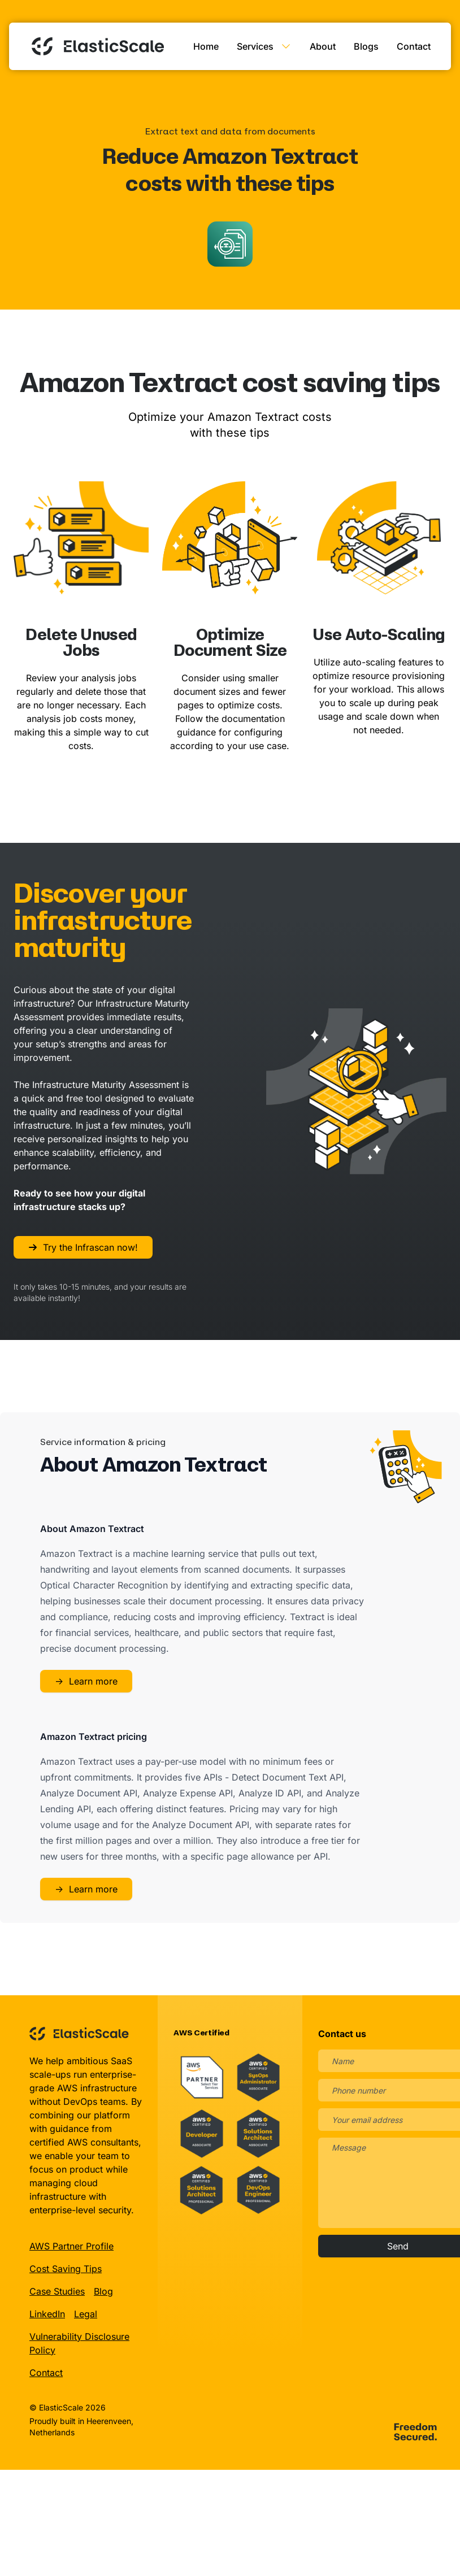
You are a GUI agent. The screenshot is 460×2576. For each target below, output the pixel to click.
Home (206, 45)
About (323, 45)
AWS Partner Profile (71, 2243)
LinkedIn (47, 2311)
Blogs (366, 45)
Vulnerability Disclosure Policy (79, 2341)
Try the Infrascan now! (83, 1245)
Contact (414, 45)
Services (264, 45)
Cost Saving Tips (65, 2266)
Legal (85, 2311)
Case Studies (57, 2289)
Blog (103, 2289)
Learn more (86, 1679)
